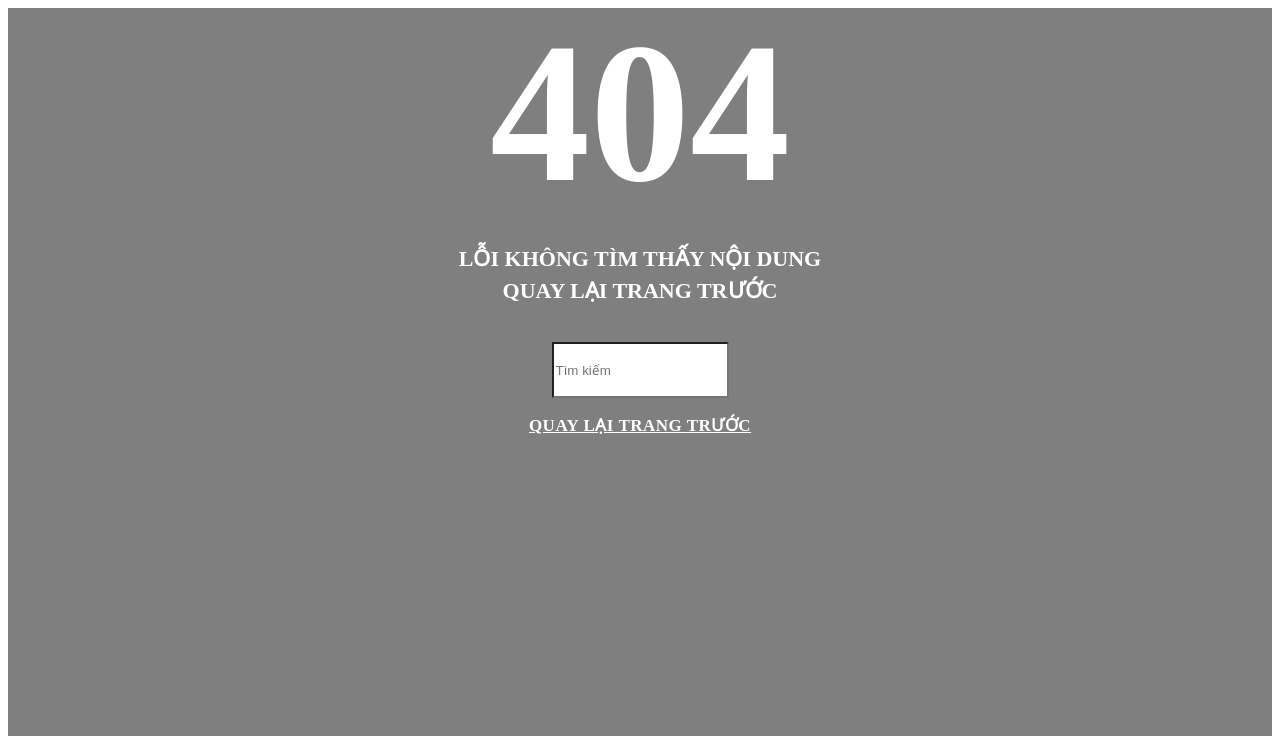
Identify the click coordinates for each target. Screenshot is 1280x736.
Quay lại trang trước (640, 425)
